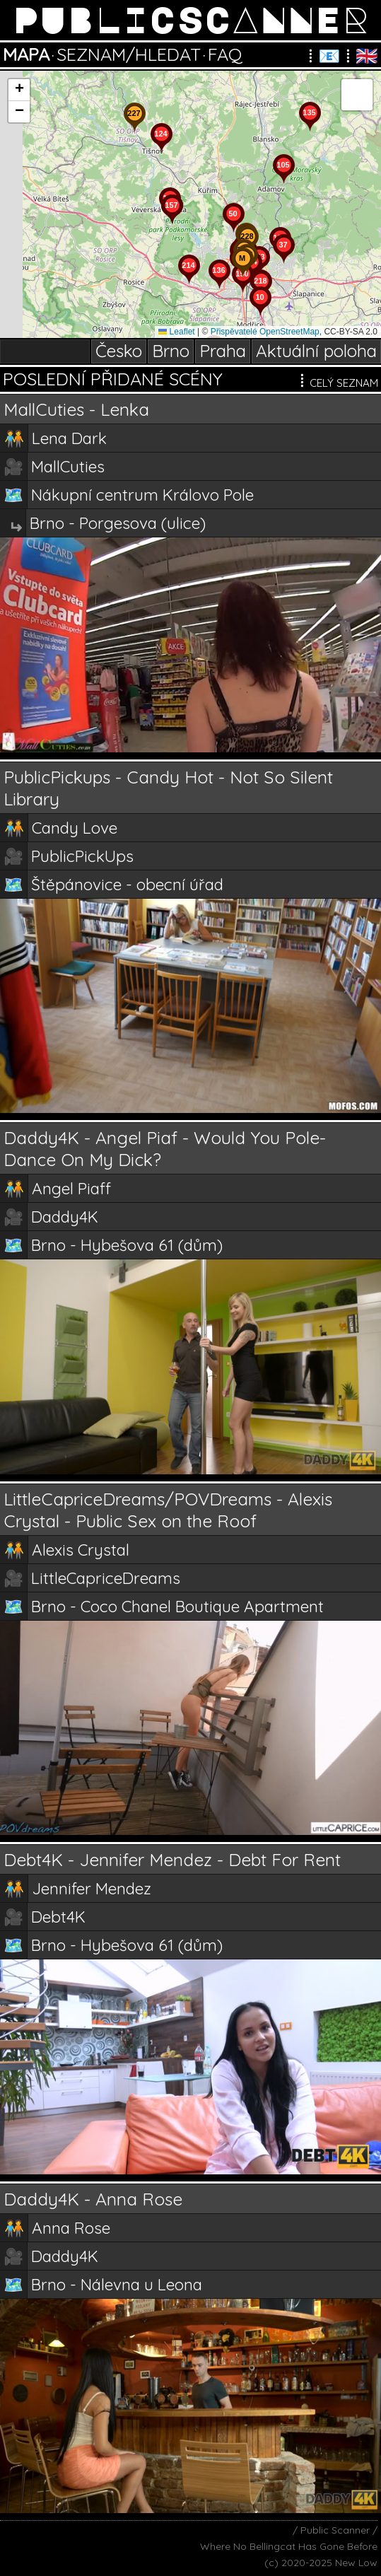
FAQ (225, 54)
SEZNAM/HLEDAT (129, 54)
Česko (118, 350)
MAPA (26, 54)
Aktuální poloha (316, 350)
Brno (170, 350)
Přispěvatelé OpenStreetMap (265, 332)
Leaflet (176, 332)
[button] (260, 316)
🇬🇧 (367, 55)
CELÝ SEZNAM (321, 380)
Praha (222, 350)
